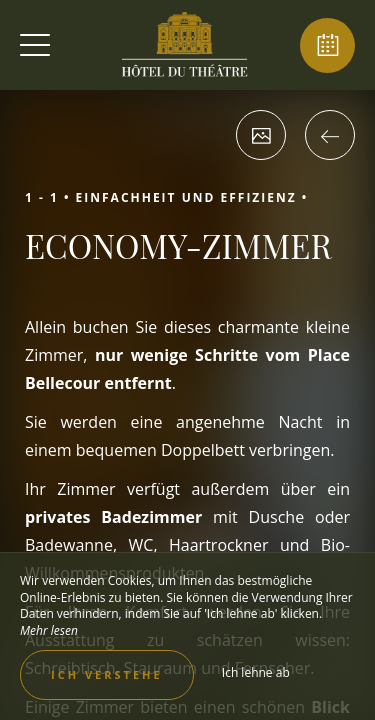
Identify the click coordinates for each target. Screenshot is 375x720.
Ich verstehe (107, 674)
